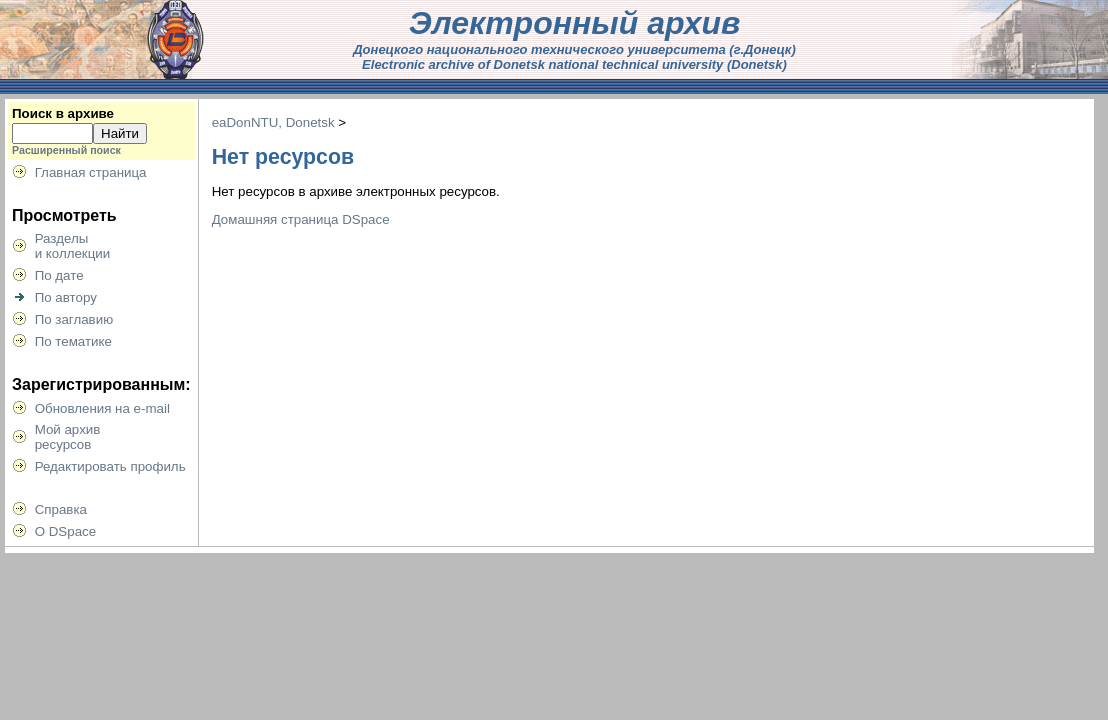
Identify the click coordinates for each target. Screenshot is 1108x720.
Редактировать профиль (110, 466)
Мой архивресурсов (68, 437)
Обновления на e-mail (102, 408)
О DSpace (66, 531)
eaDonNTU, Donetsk (273, 122)
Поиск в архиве (63, 113)
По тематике (73, 341)
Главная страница (91, 172)
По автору (66, 297)
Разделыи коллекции (73, 246)
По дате (59, 275)
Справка (61, 509)
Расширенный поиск (66, 150)
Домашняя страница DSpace (301, 219)
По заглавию (74, 319)
